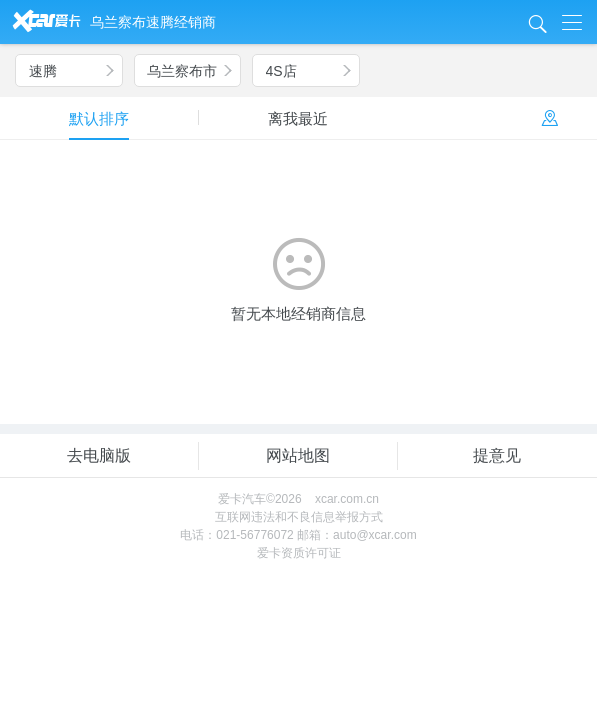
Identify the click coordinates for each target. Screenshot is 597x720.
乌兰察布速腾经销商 (153, 22)
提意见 (497, 455)
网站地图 (298, 455)
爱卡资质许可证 (299, 553)
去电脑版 (99, 455)
